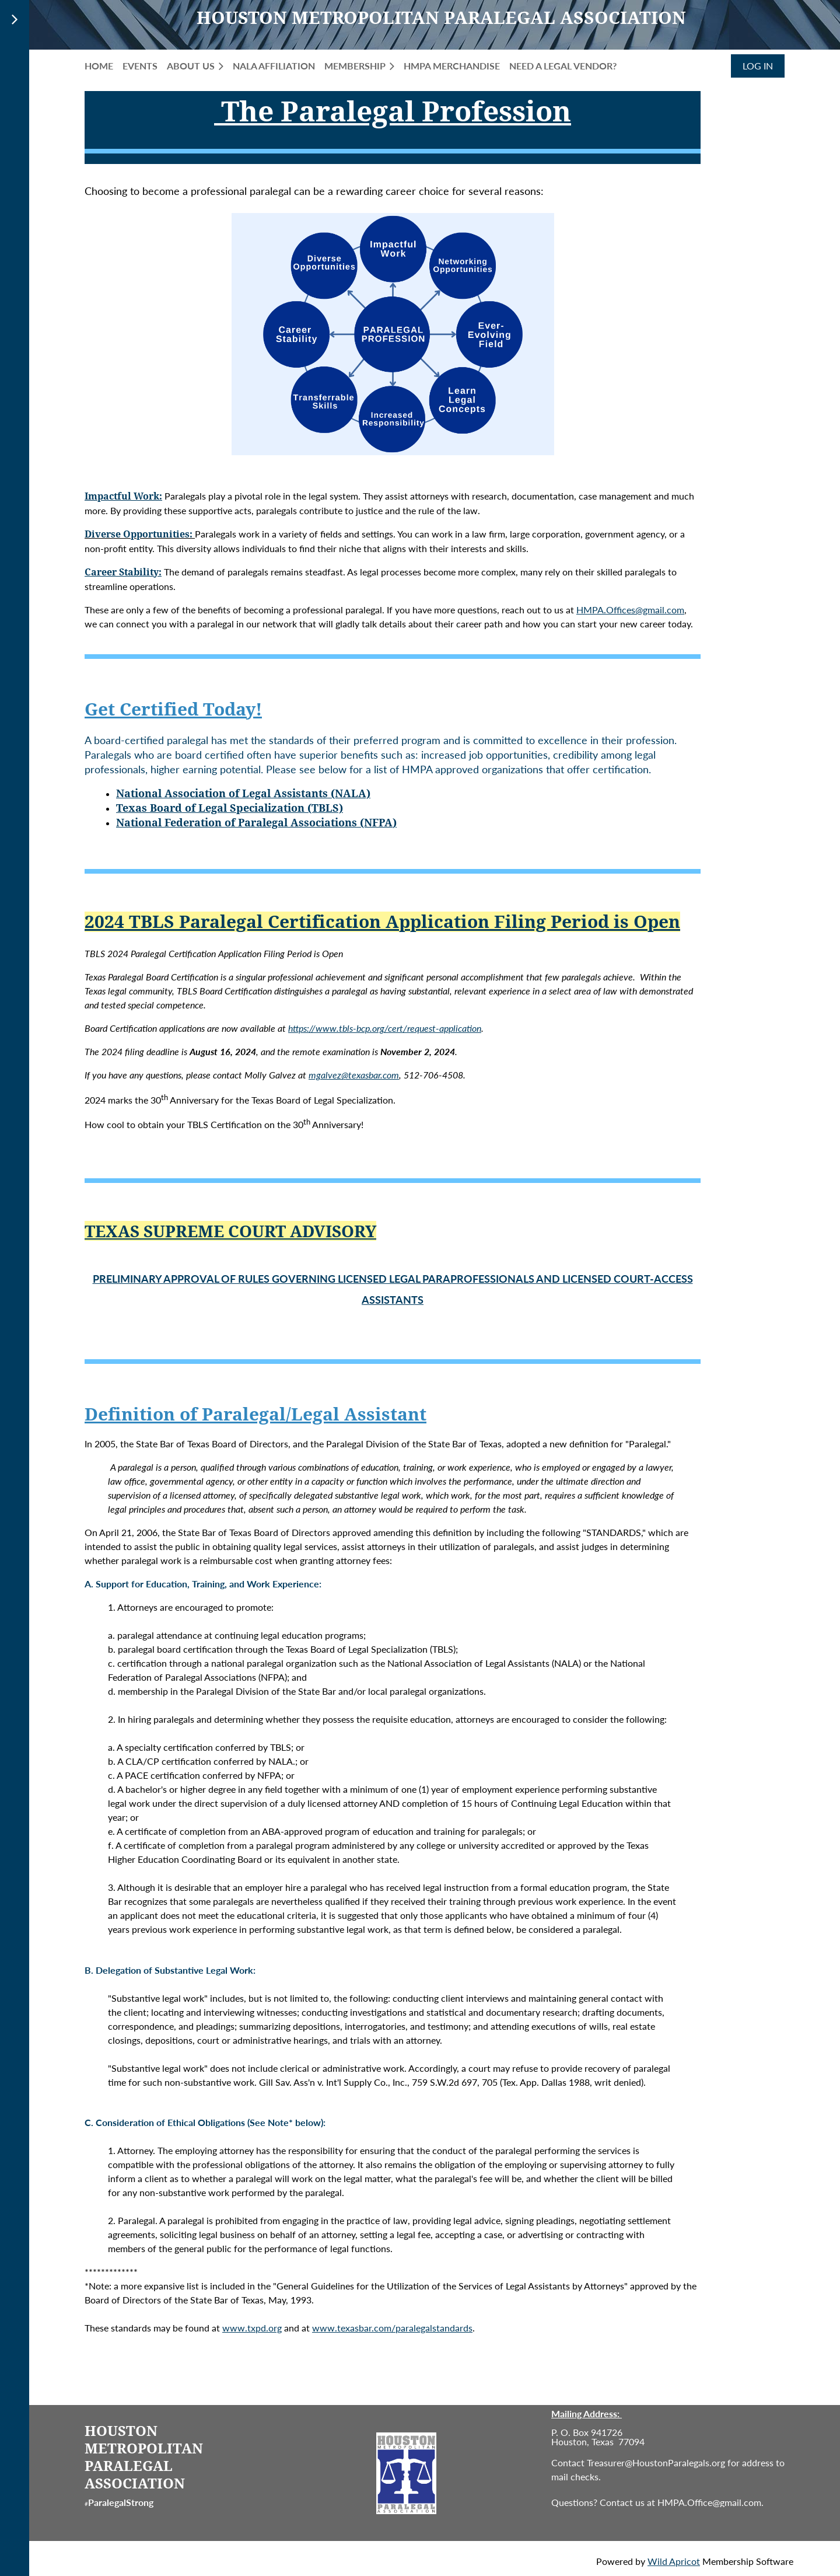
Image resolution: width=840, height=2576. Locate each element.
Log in (758, 65)
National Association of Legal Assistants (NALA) (243, 793)
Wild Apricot (674, 2561)
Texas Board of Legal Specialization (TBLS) (229, 808)
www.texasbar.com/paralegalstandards (392, 2327)
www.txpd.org (252, 2327)
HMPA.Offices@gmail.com (630, 609)
